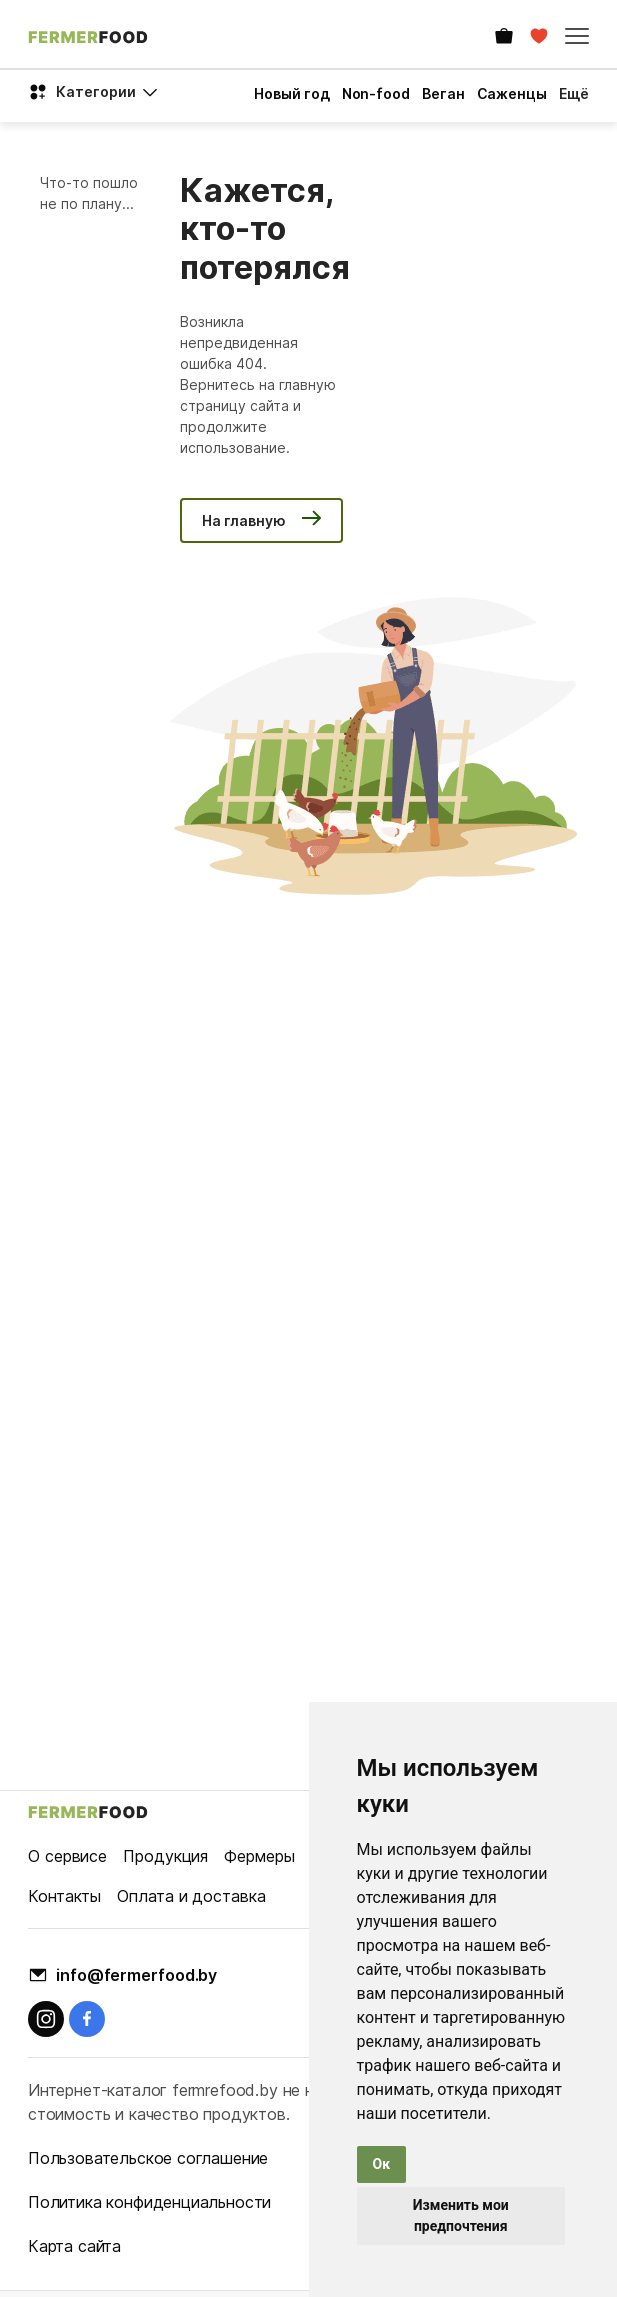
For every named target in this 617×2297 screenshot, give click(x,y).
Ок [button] (382, 2164)
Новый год (291, 93)
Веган (443, 93)
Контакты (64, 1896)
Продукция (165, 1856)
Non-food (376, 93)
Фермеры (259, 1856)
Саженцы (512, 93)
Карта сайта (74, 2246)
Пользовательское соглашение (148, 2158)
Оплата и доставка (191, 1896)
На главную (244, 520)
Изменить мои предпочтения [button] (461, 2215)
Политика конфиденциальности (149, 2202)
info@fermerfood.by (136, 1975)
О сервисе (67, 1856)
